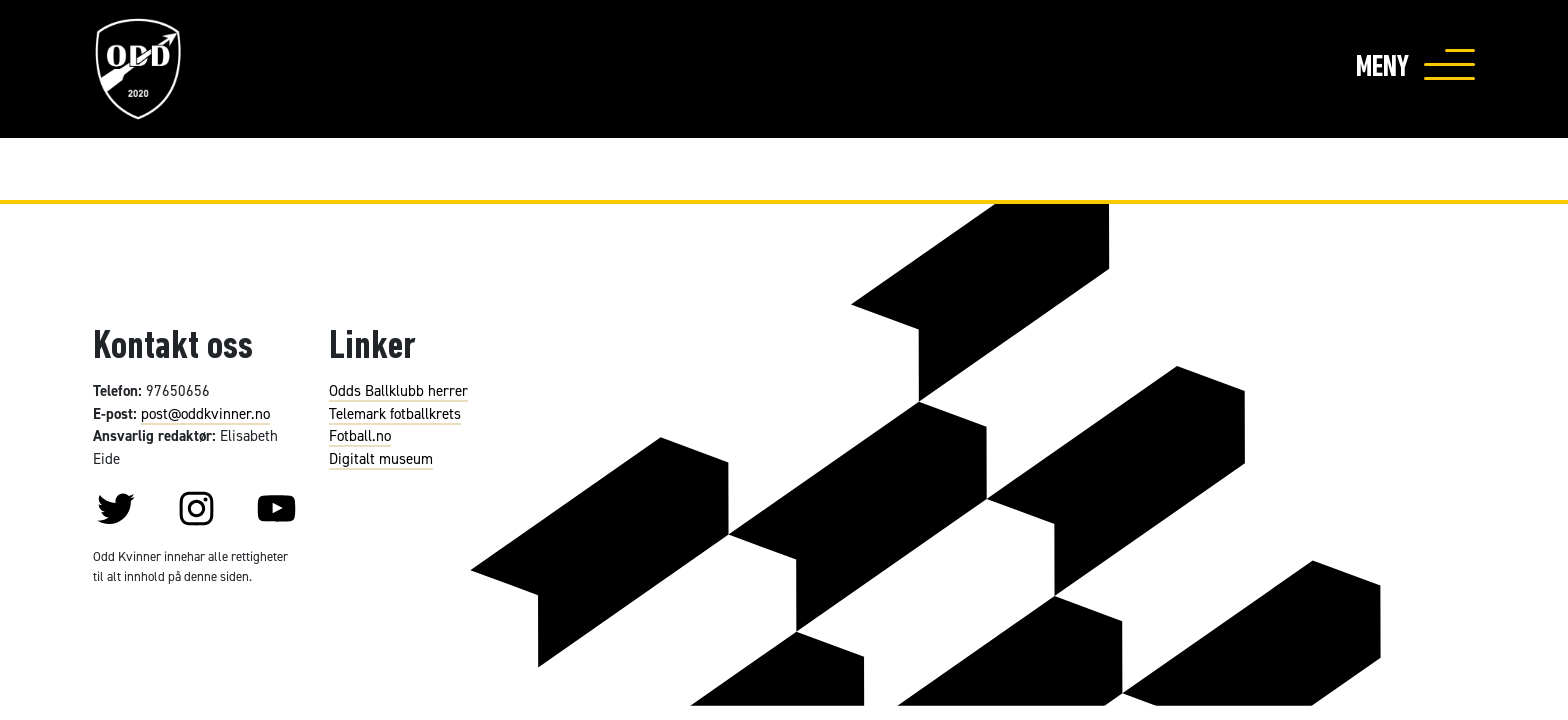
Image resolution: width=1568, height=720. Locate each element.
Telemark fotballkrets (395, 413)
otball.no (364, 435)
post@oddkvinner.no (205, 413)
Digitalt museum (381, 458)
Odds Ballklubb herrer (398, 390)
